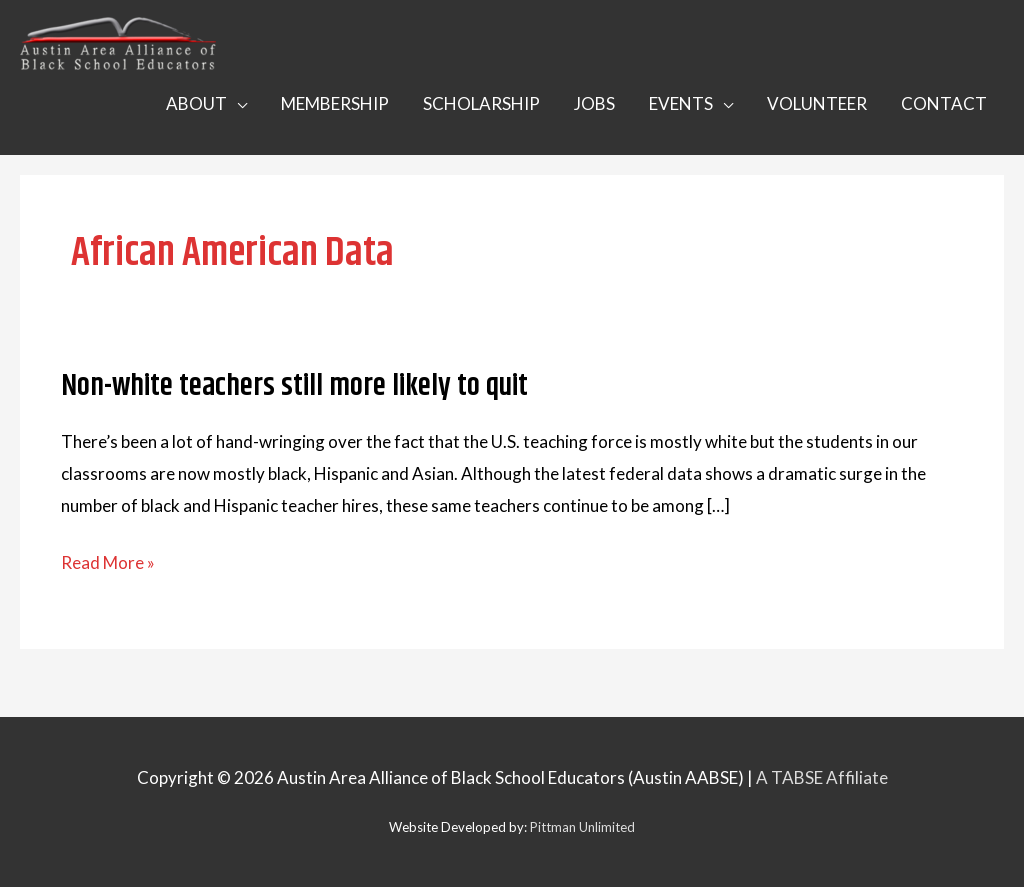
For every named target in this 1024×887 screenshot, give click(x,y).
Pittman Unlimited (582, 827)
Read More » (108, 563)
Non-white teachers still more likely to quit (294, 386)
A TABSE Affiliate (822, 777)
